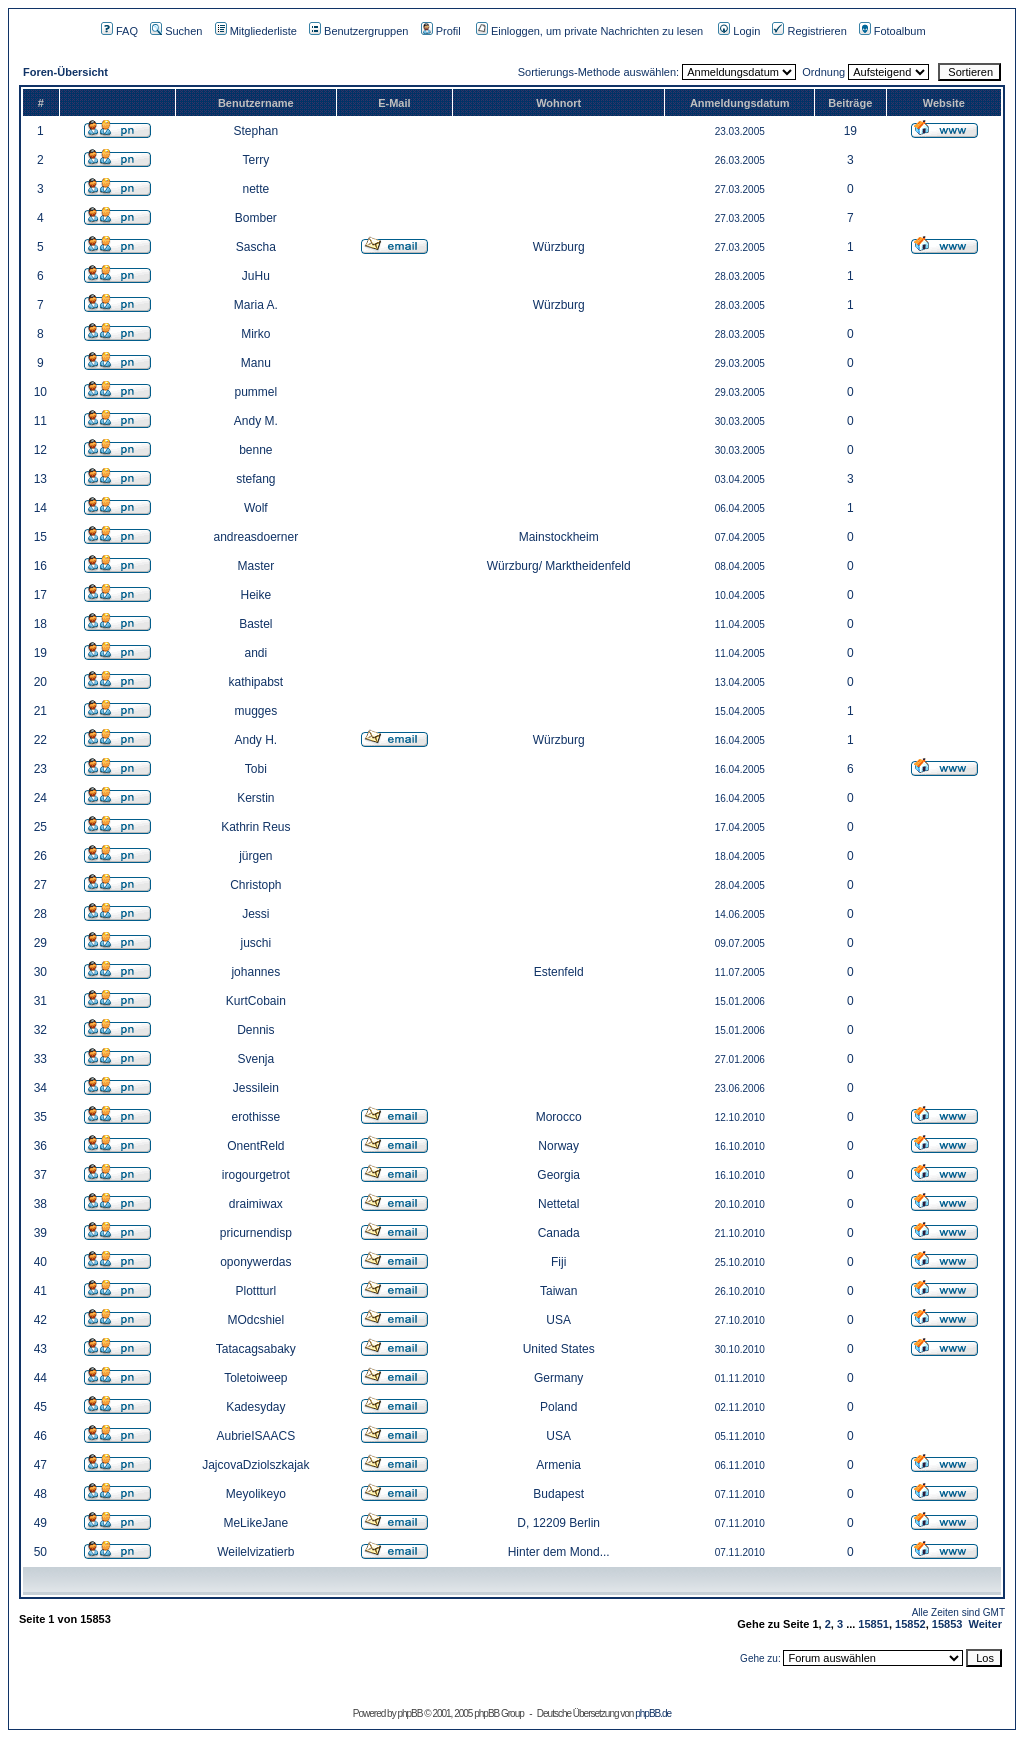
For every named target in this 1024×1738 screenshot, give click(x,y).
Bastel (255, 624)
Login (739, 31)
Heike (255, 595)
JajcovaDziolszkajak (255, 1465)
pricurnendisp (256, 1233)
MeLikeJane (255, 1523)
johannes (255, 972)
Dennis (255, 1030)
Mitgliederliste (256, 31)
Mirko (255, 334)
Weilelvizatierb (255, 1552)
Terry (255, 160)
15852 (910, 1624)
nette (255, 189)
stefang (255, 479)
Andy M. (256, 421)
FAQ (119, 31)
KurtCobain (256, 1001)
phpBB (409, 1713)
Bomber (256, 218)
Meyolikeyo (256, 1494)
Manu (256, 363)
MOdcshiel (255, 1320)
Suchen (176, 31)
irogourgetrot (256, 1175)
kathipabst (255, 682)
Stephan (255, 131)
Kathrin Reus (255, 827)
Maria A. (256, 305)
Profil (441, 31)
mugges (255, 711)
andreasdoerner (255, 537)
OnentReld (255, 1146)
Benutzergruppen (358, 31)
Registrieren (809, 31)
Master (255, 566)
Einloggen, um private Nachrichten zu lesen (589, 31)
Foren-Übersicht (65, 72)
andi (255, 653)
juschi (255, 943)
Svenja (255, 1059)
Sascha (256, 247)
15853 (947, 1624)
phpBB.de (653, 1713)
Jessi (255, 914)
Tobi (256, 769)
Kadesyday (255, 1407)
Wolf (256, 508)
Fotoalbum (892, 31)
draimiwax (256, 1204)
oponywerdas (255, 1262)
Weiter (985, 1624)
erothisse (255, 1117)
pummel (255, 392)
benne (255, 450)
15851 (873, 1624)
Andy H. (255, 740)
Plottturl (255, 1291)
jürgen (255, 856)
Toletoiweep (255, 1378)
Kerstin (255, 798)
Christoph (255, 885)
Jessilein (256, 1088)
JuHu (256, 276)
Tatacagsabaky (256, 1349)
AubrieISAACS (255, 1436)
